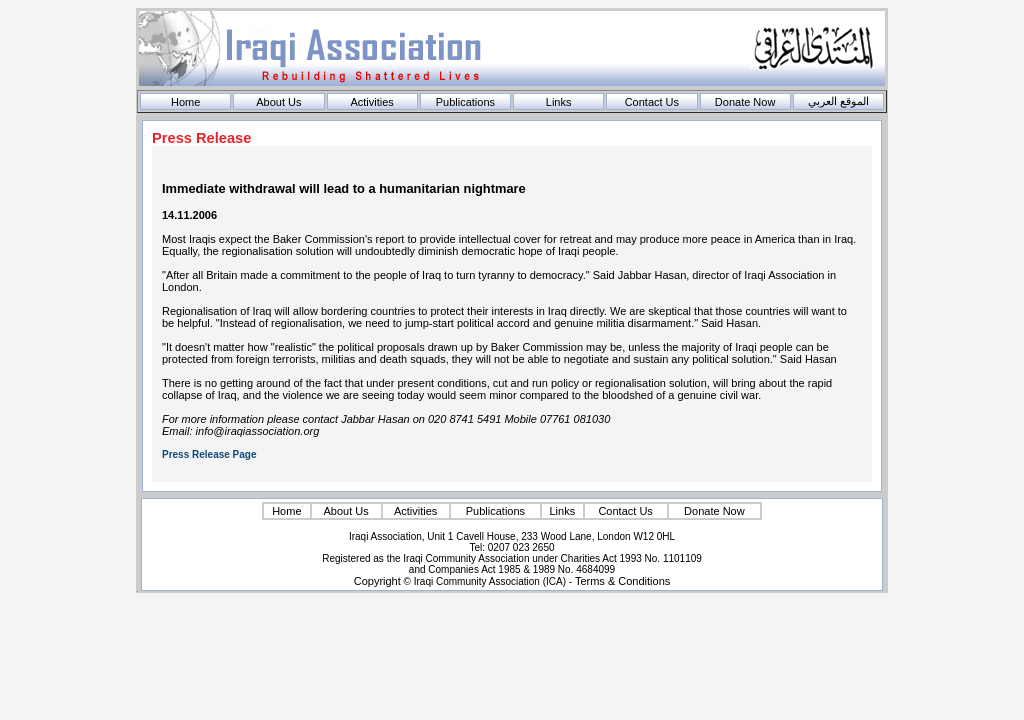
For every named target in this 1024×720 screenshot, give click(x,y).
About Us (278, 102)
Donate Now (745, 102)
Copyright (377, 581)
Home (185, 102)
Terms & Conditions (622, 581)
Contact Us (652, 102)
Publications (465, 102)
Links (559, 102)
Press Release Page (209, 454)
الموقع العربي (838, 101)
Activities (371, 102)
